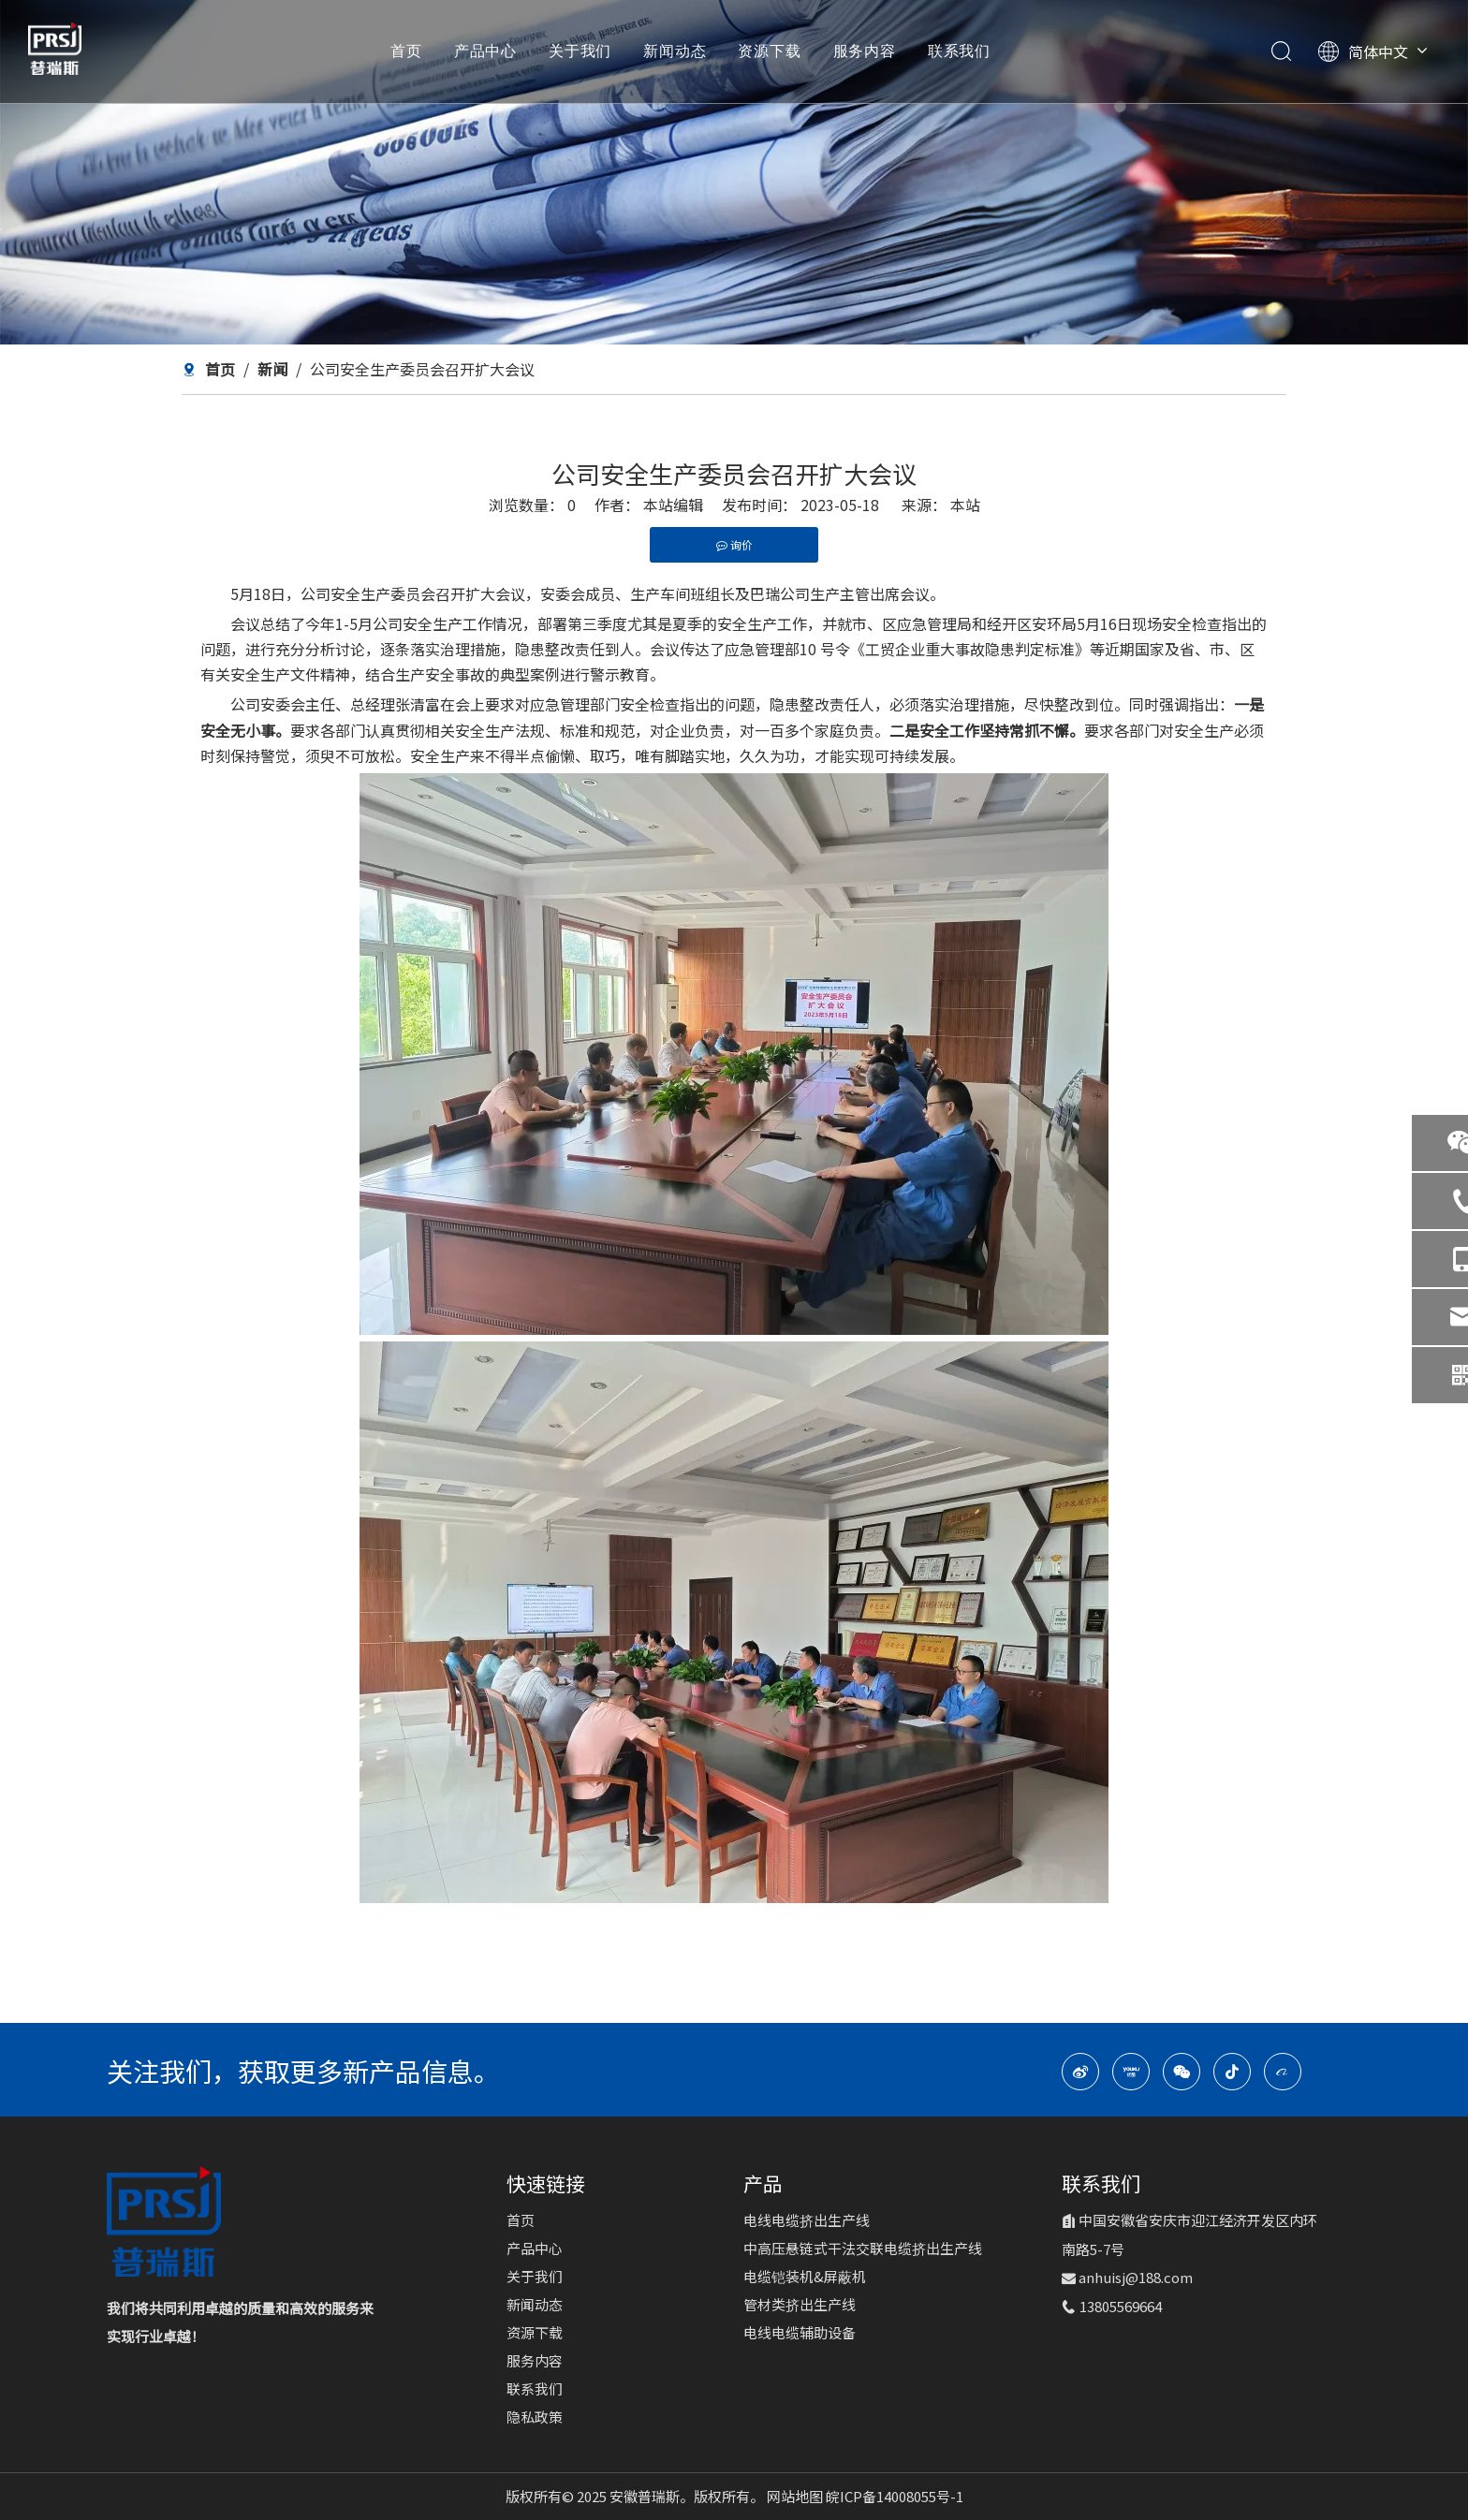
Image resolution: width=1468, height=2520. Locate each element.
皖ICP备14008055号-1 (894, 2496)
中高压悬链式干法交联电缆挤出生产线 (862, 2248)
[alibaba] (1282, 2071)
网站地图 (796, 2496)
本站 (965, 504)
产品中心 (485, 51)
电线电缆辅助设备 (799, 2332)
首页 (406, 51)
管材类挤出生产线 (799, 2304)
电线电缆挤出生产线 (806, 2220)
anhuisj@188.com (1136, 2277)
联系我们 (959, 51)
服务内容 (864, 51)
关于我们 (580, 51)
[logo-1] (164, 2222)
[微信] (1181, 2071)
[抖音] (1232, 2071)
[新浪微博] (1080, 2071)
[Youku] (1131, 2071)
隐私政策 (534, 2416)
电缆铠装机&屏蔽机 (804, 2276)
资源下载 (770, 51)
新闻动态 (674, 51)
